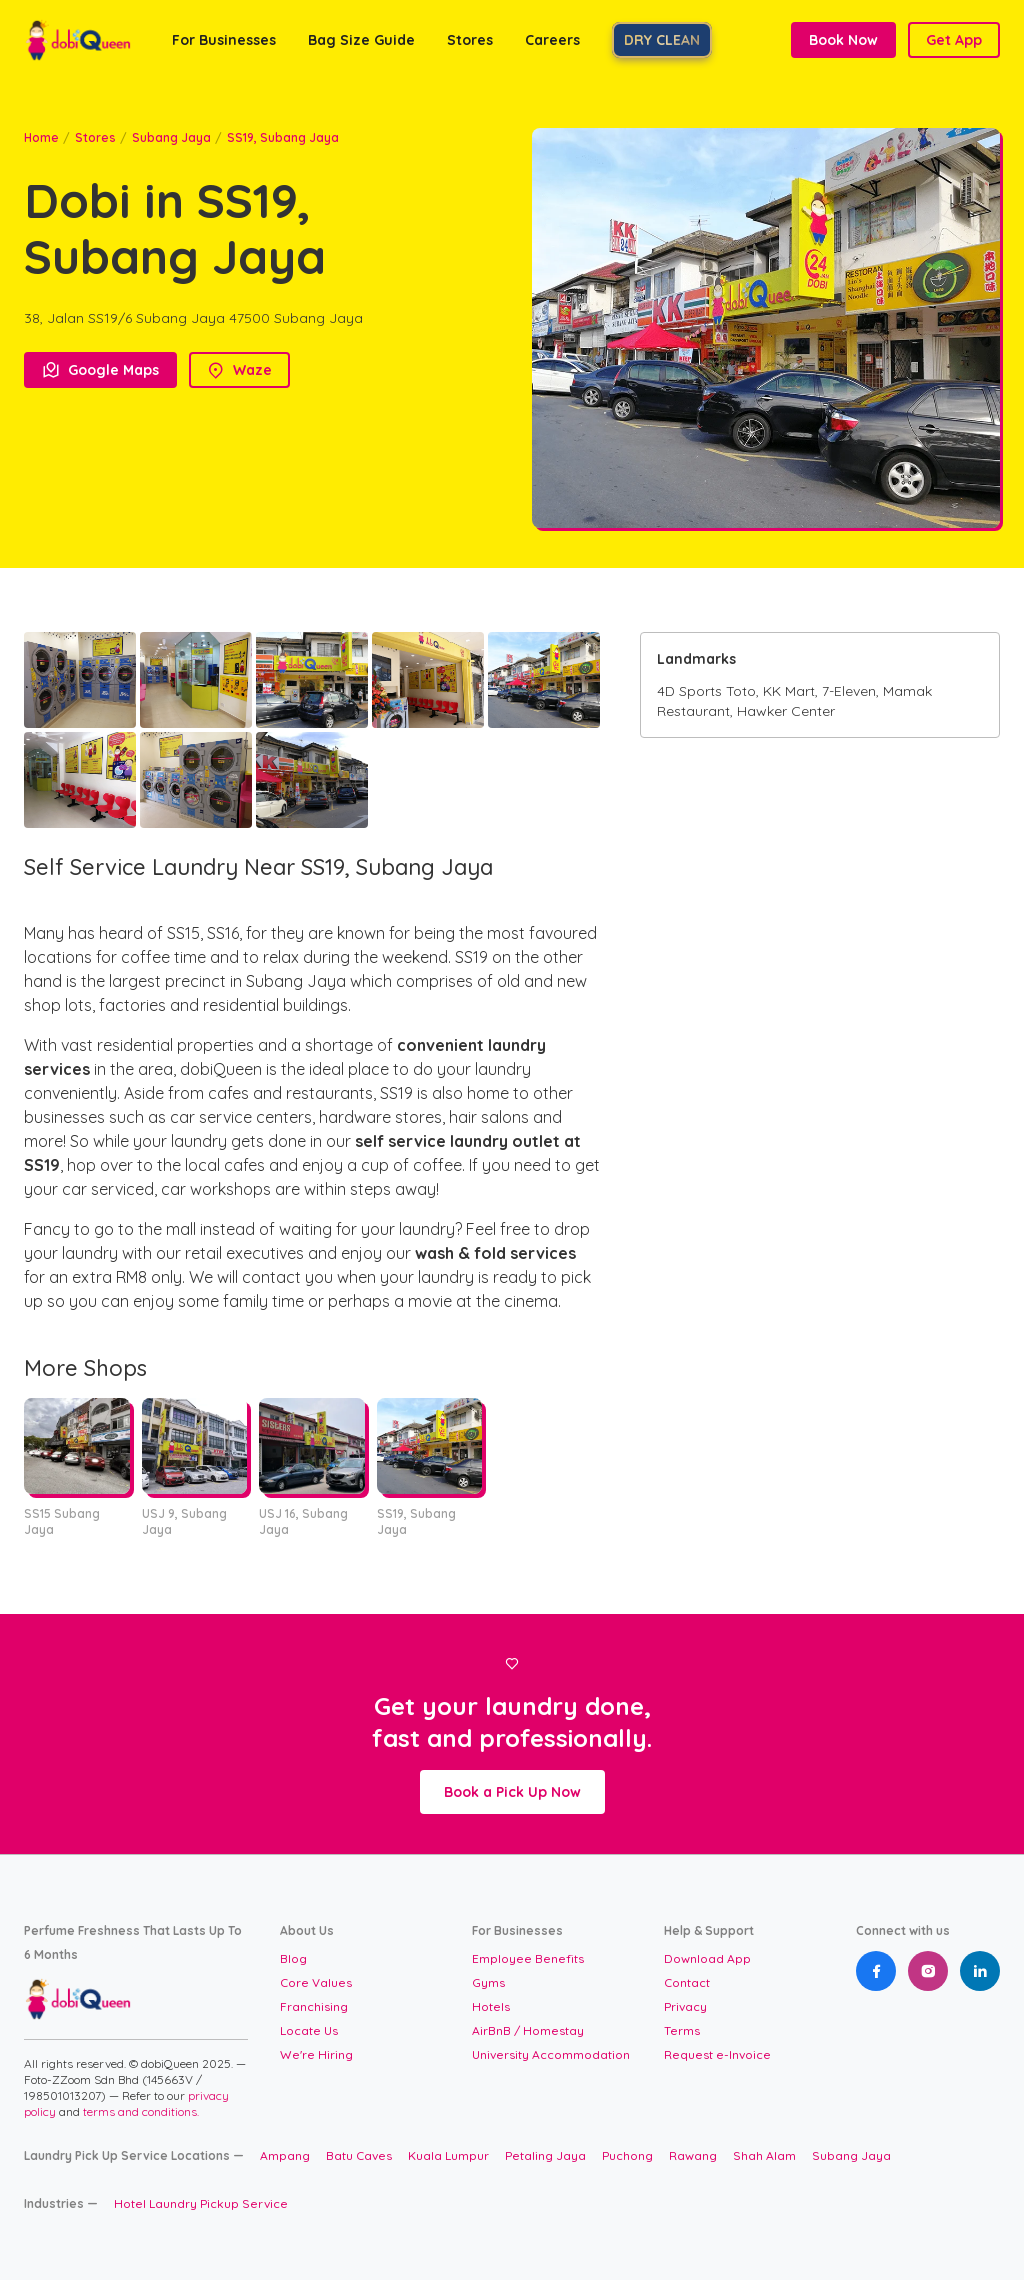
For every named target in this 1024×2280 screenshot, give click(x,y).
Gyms (488, 1982)
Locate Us (309, 2030)
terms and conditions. (141, 2111)
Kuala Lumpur (448, 2155)
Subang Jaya (171, 137)
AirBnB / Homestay (528, 2030)
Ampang (285, 2155)
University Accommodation (551, 2054)
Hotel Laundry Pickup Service (201, 2203)
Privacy (685, 2006)
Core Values (316, 1982)
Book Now (843, 40)
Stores (95, 137)
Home (41, 137)
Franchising (314, 2006)
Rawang (693, 2155)
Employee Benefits (528, 1958)
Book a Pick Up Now (512, 1792)
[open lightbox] (80, 680)
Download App (707, 1958)
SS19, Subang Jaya (283, 137)
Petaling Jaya (545, 2155)
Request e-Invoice (717, 2054)
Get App (954, 40)
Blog (293, 1958)
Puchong (627, 2155)
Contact (687, 1982)
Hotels (491, 2006)
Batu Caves (359, 2155)
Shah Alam (764, 2155)
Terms (682, 2030)
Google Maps (100, 370)
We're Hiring (316, 2054)
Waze (239, 370)
